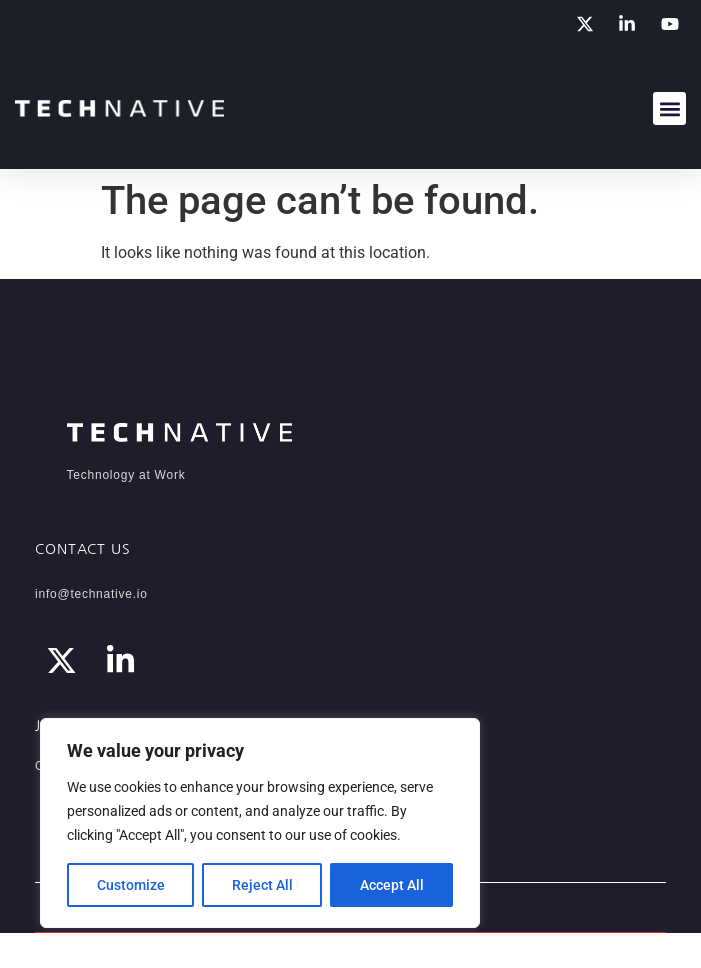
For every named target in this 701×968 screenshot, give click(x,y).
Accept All (392, 885)
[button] (669, 108)
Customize (131, 885)
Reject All (262, 885)
